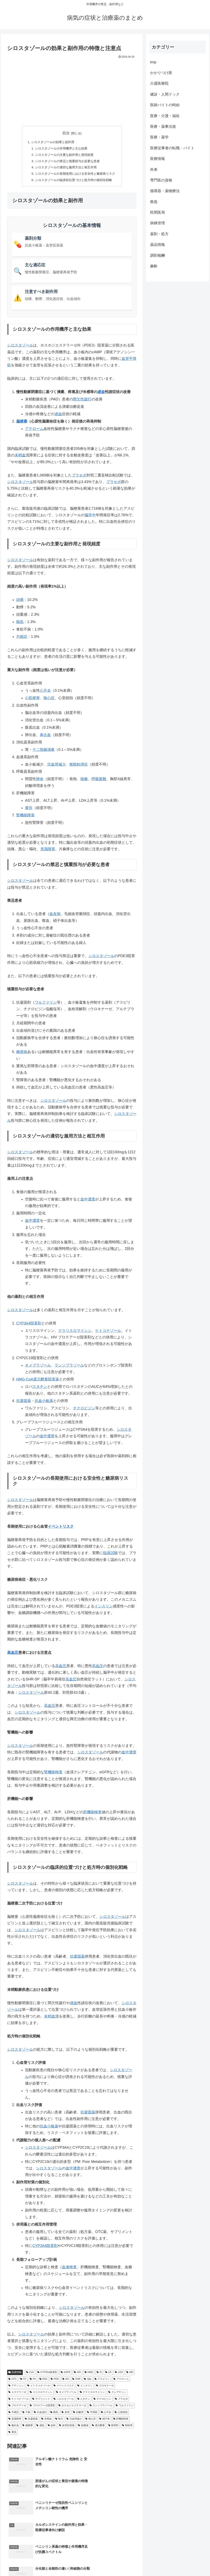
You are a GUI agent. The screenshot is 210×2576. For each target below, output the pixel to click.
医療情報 (15, 2374)
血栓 (52, 2428)
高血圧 (12, 1655)
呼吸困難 (98, 782)
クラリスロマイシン (74, 1333)
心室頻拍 (121, 2414)
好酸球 (78, 2414)
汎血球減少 (56, 767)
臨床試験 (110, 1555)
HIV (77, 2374)
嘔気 (20, 624)
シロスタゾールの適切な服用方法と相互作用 (65, 169)
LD (108, 2374)
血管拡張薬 (66, 2428)
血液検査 (69, 2269)
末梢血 (20, 458)
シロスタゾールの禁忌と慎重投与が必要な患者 (66, 162)
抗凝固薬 (23, 1403)
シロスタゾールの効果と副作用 (51, 142)
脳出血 (13, 2428)
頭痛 (20, 602)
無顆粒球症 (78, 767)
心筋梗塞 (32, 700)
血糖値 (83, 2428)
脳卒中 (90, 517)
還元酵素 (98, 2428)
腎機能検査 (53, 1774)
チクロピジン (84, 1411)
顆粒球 (127, 2428)
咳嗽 (84, 782)
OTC (12, 2381)
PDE (55, 2381)
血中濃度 (87, 1202)
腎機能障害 (25, 818)
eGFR (65, 2374)
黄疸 (28, 810)
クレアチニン (117, 2394)
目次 (66, 133)
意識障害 (47, 851)
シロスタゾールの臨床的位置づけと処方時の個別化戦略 (73, 182)
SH (65, 2381)
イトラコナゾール (38, 2388)
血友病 (54, 916)
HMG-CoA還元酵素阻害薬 (37, 1382)
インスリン (103, 1609)
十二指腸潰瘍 (43, 752)
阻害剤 (113, 2428)
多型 (66, 2414)
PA (33, 2381)
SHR (76, 2381)
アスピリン (102, 2381)
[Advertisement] (71, 90)
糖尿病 (21, 1054)
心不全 (45, 693)
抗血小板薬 (44, 1403)
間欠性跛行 (82, 402)
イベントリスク (61, 1529)
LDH (119, 2374)
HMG (88, 2374)
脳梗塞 (21, 424)
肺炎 (39, 782)
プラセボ (79, 478)
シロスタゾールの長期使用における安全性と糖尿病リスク (75, 175)
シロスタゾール (20, 348)
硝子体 (104, 2421)
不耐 (26, 2414)
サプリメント (41, 2401)
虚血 (101, 394)
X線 (87, 2381)
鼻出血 (45, 737)
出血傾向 (40, 2414)
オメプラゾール (38, 1368)
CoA (30, 2374)
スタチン (39, 1389)
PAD (43, 2381)
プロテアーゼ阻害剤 (42, 2407)
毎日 (59, 2421)
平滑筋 (92, 2414)
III (99, 2374)
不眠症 (21, 639)
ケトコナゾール (108, 1333)
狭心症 (49, 700)
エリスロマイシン (41, 2394)
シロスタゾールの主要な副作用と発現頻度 (63, 155)
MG (129, 2374)
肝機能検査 (92, 1814)
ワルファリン (46, 1005)
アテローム (34, 431)
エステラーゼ (17, 2394)
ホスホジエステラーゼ (72, 2407)
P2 (23, 2381)
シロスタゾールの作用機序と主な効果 (60, 149)
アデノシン (16, 2388)
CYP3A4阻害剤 (28, 1326)
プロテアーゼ (17, 2407)
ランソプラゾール (69, 1368)
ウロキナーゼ (105, 2388)
